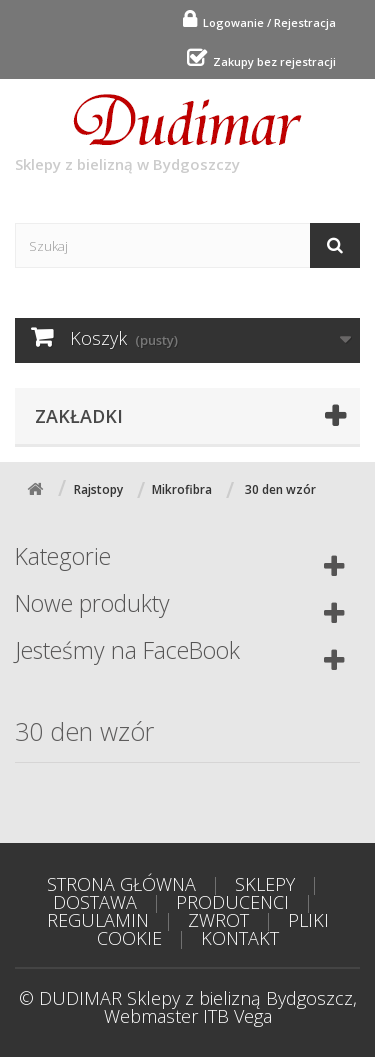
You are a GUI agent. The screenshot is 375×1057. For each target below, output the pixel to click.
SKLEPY (265, 884)
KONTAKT (240, 938)
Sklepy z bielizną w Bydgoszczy (158, 134)
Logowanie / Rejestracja (266, 22)
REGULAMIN (98, 920)
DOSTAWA (95, 902)
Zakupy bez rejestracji (271, 61)
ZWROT (218, 920)
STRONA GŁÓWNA (121, 884)
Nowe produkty (92, 603)
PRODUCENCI (232, 902)
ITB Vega (237, 1016)
